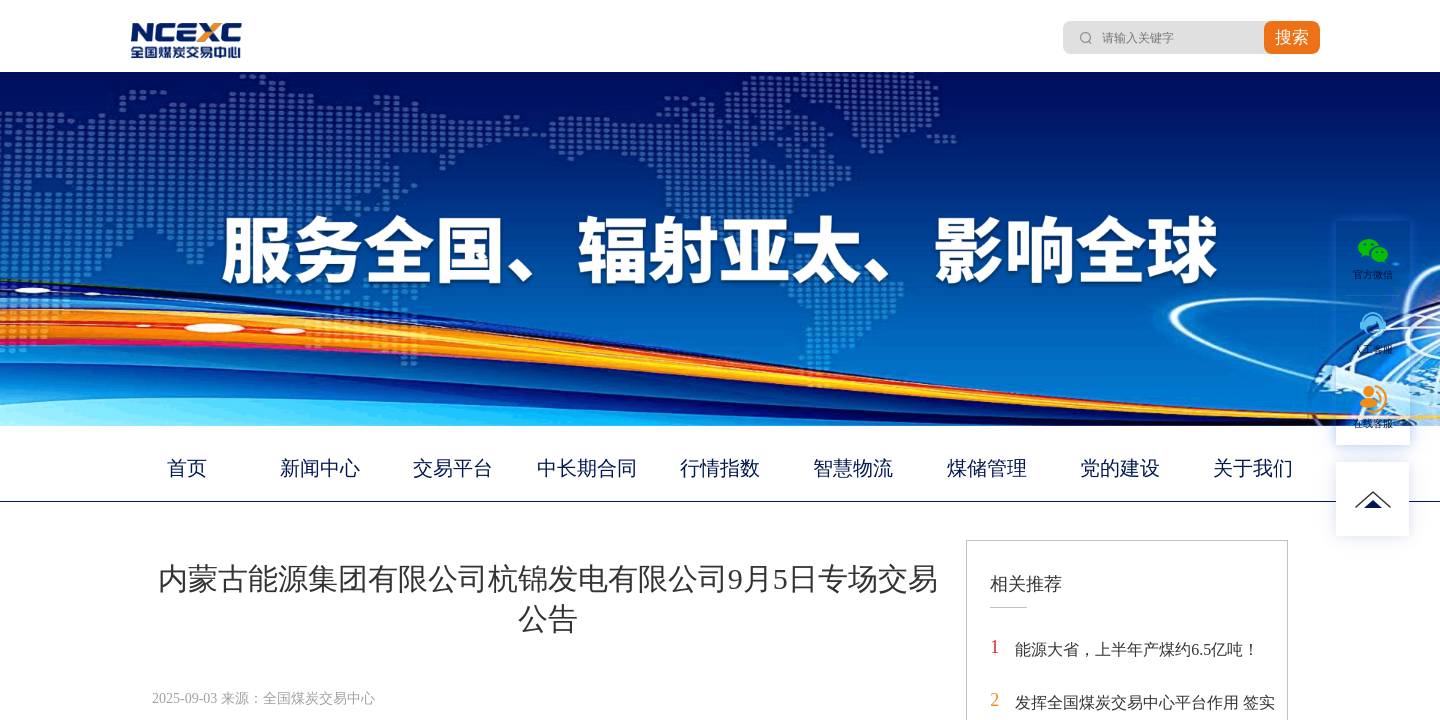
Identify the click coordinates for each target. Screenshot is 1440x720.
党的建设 (1120, 468)
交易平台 (453, 468)
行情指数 (720, 468)
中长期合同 (587, 468)
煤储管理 (987, 468)
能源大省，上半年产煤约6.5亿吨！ (1137, 649)
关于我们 (1253, 468)
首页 (187, 468)
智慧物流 (853, 468)
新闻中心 (320, 468)
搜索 (1292, 37)
